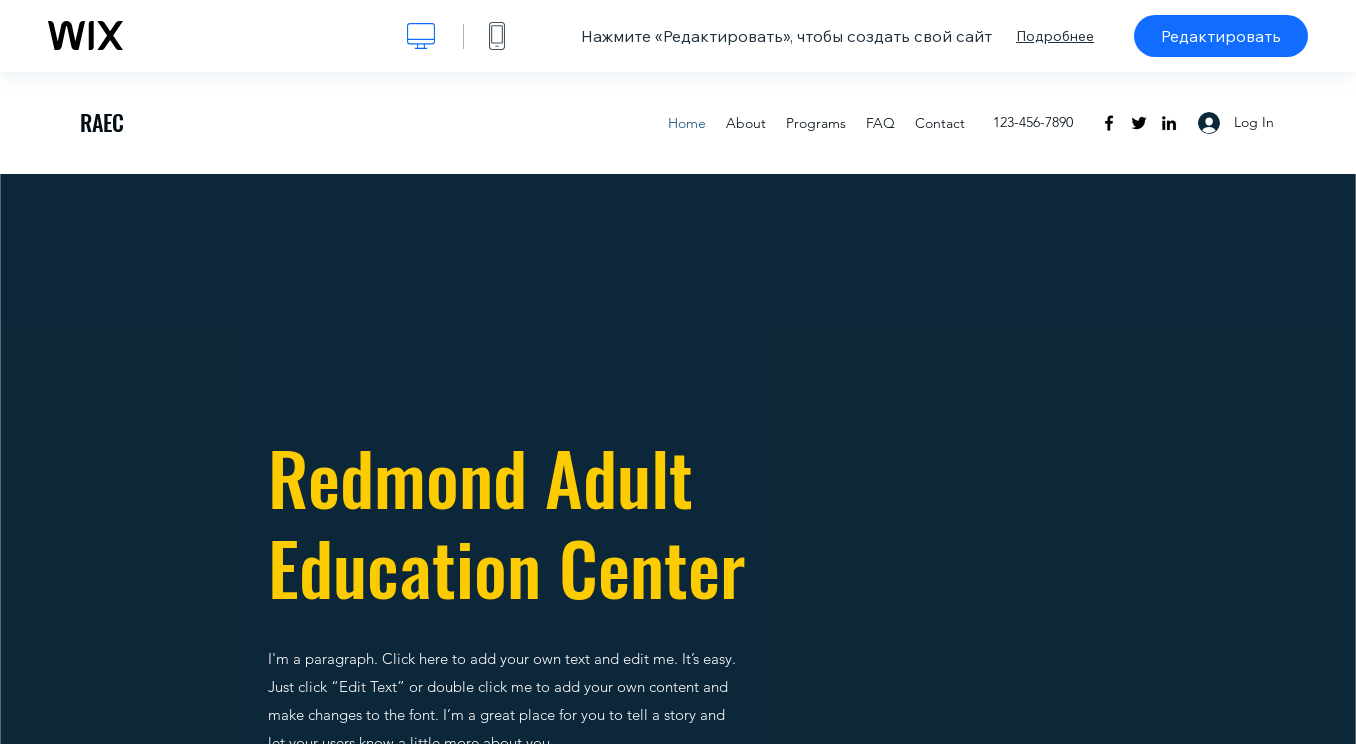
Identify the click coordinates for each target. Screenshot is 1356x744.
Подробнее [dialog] (1055, 36)
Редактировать (1221, 36)
